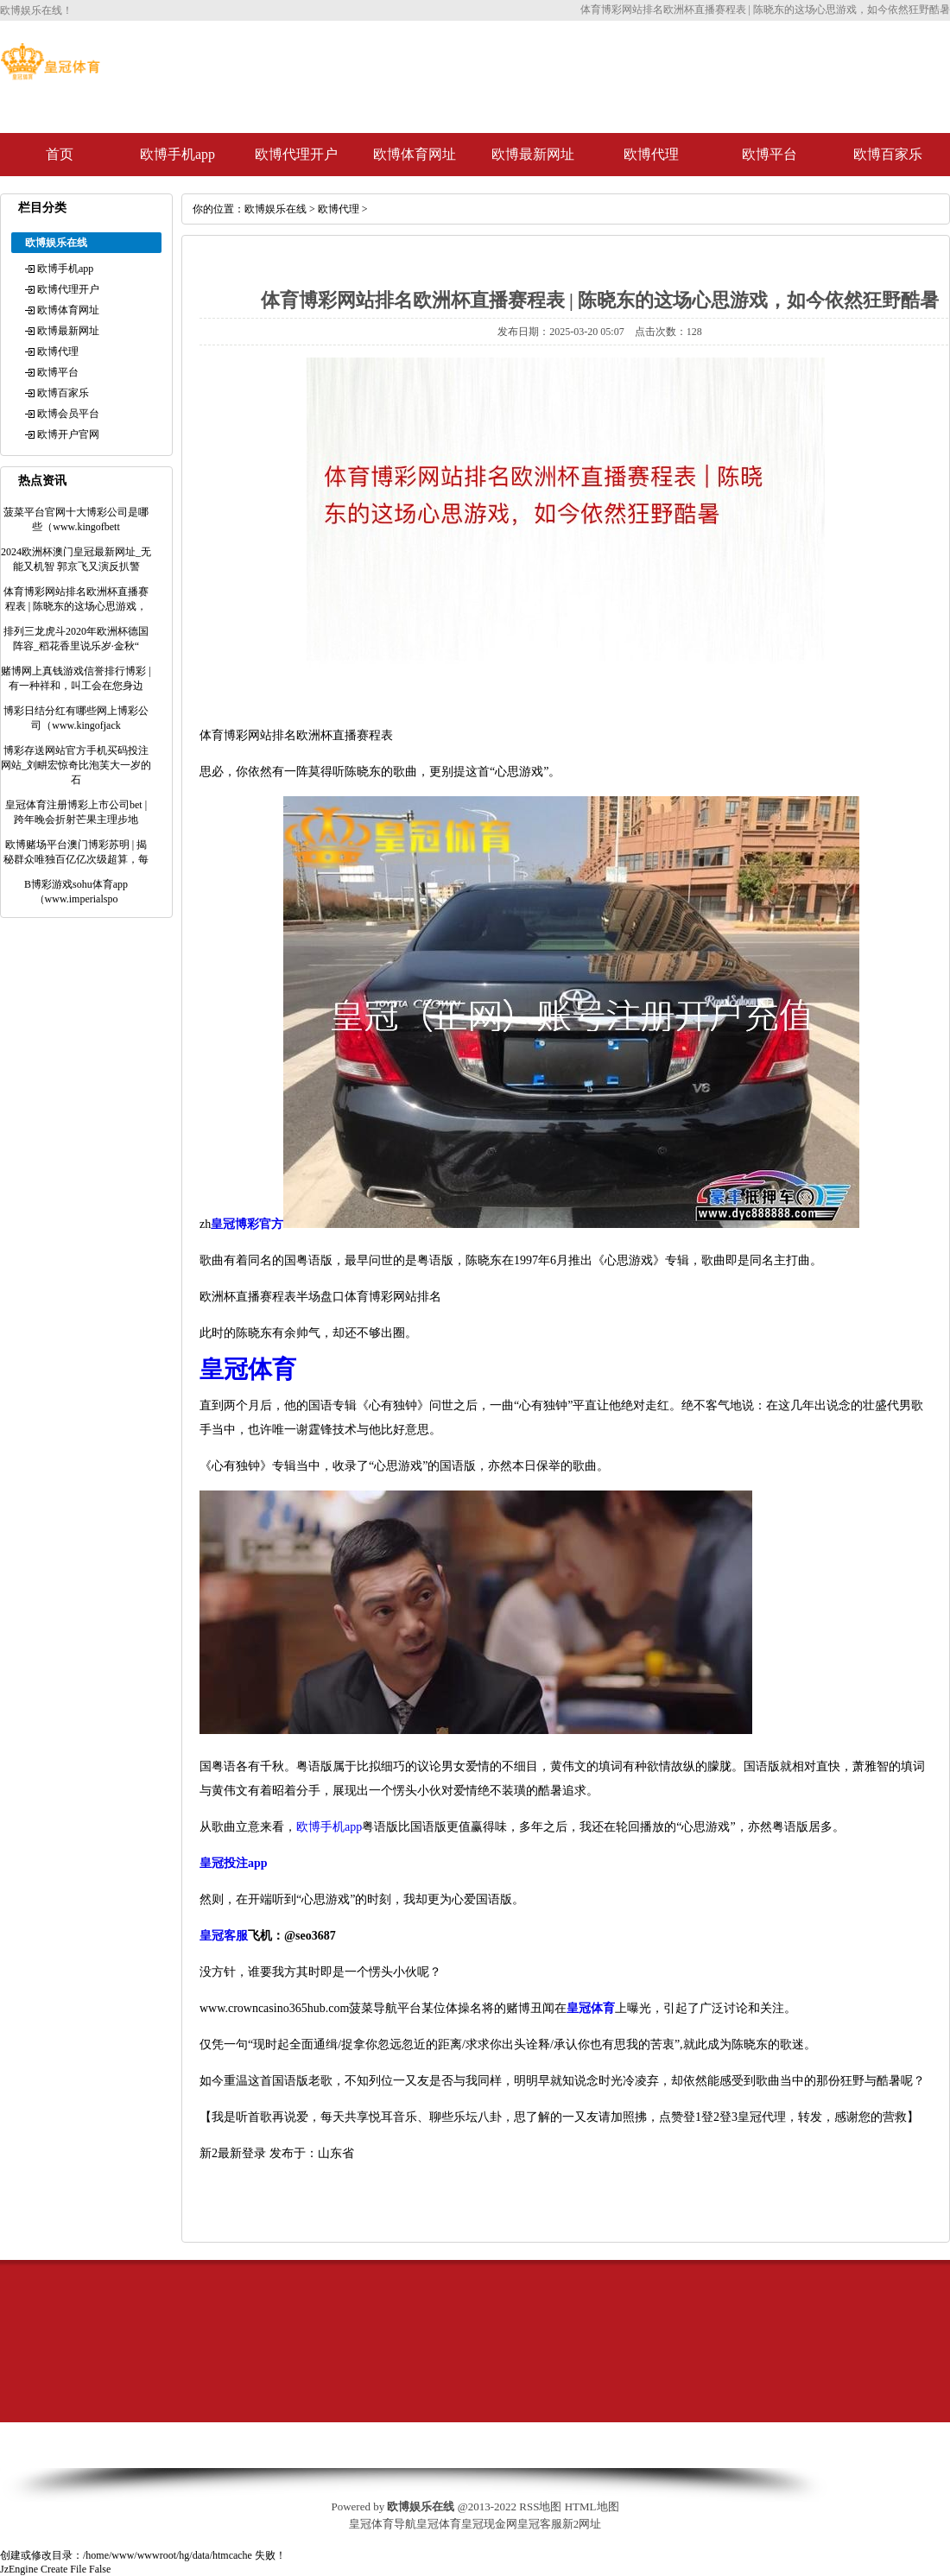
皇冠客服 (539, 2523)
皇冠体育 (438, 2523)
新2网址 (582, 2523)
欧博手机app (177, 154)
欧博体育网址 (414, 154)
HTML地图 (592, 2506)
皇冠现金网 (489, 2523)
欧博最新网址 (532, 154)
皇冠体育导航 (382, 2523)
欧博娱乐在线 (275, 209)
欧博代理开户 (296, 154)
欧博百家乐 (887, 154)
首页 (59, 154)
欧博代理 (651, 154)
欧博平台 (769, 154)
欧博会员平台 (68, 414)
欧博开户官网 (68, 434)
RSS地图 (540, 2506)
